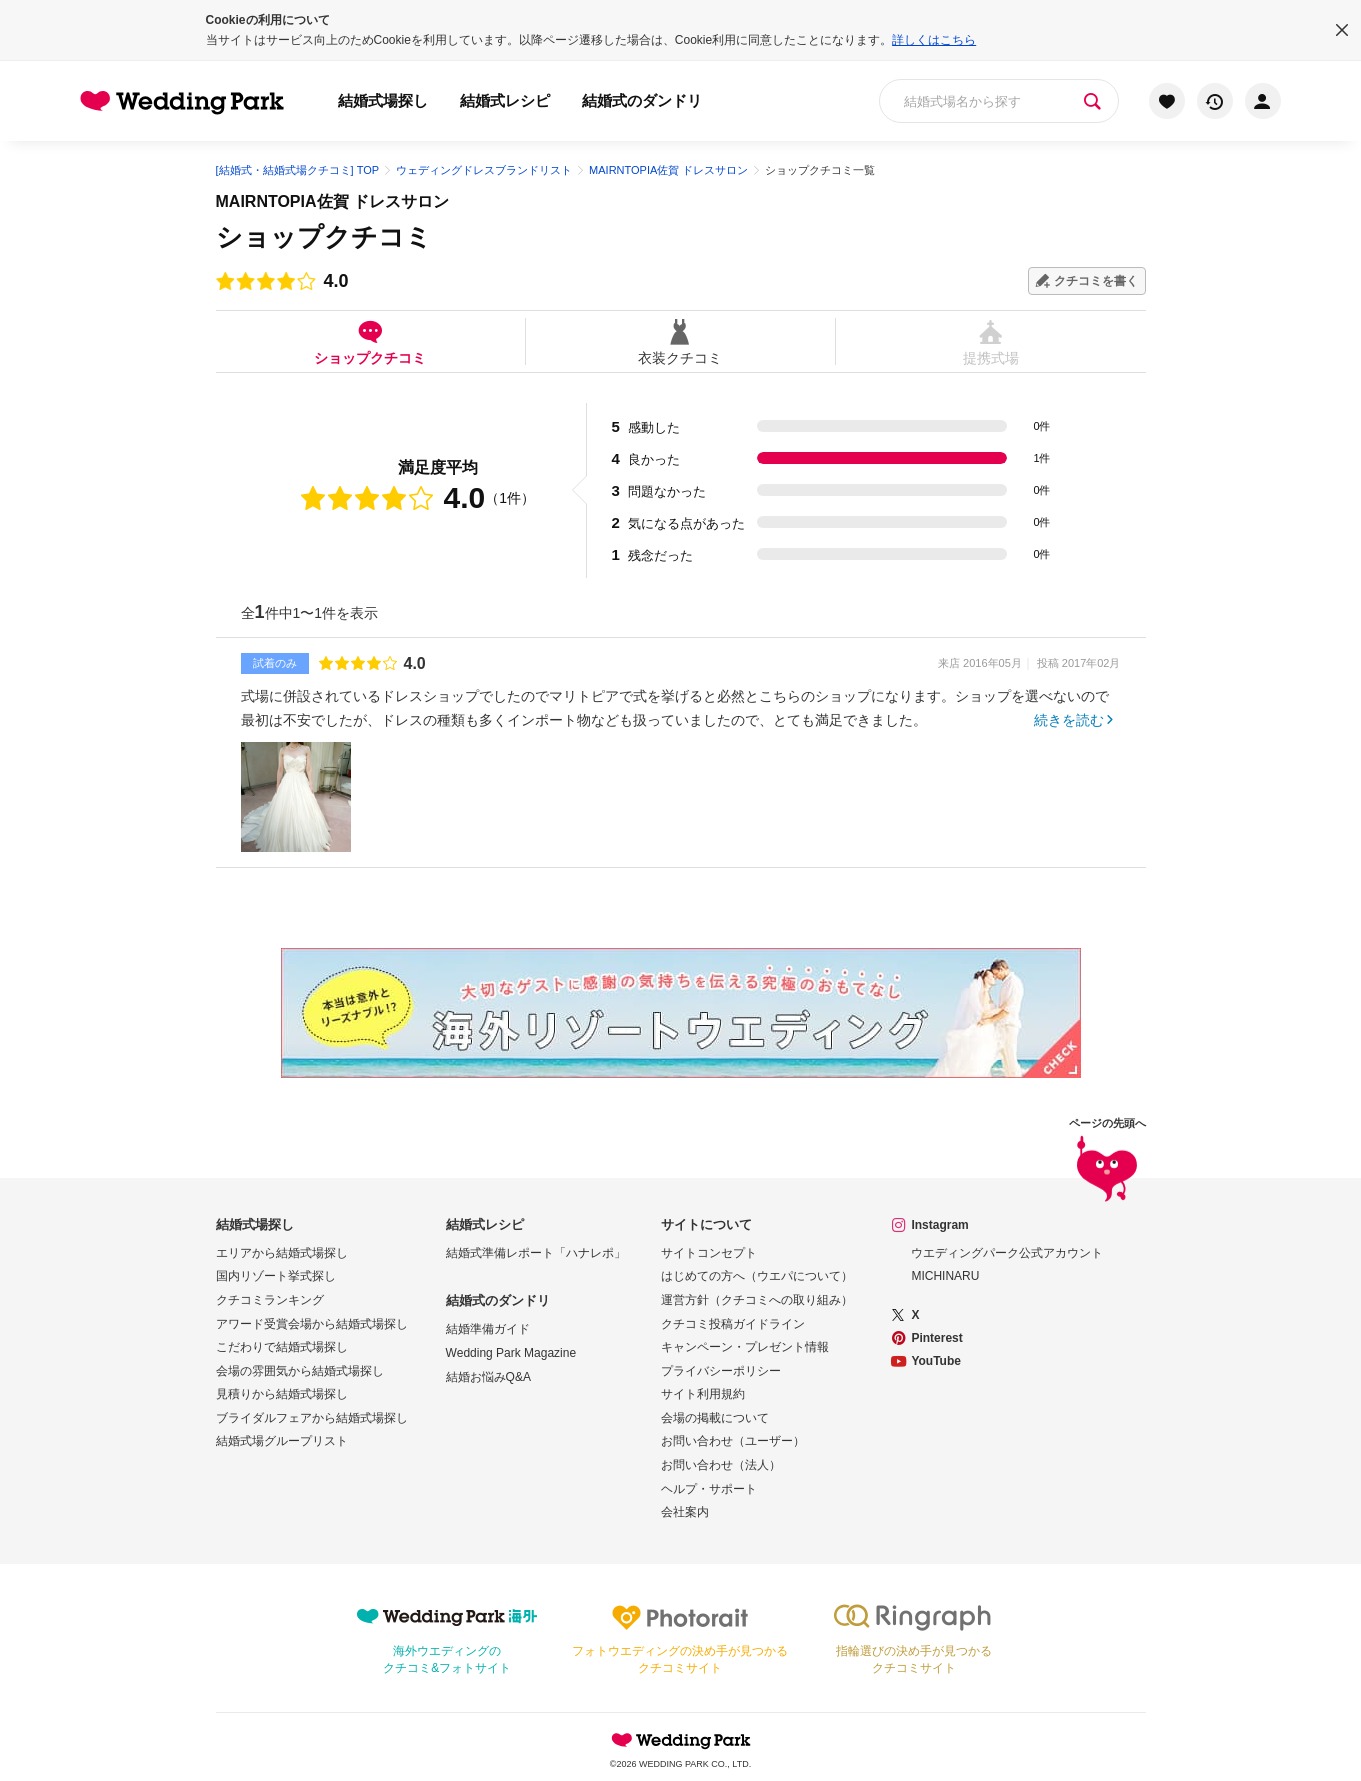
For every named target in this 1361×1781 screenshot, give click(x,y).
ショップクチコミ (370, 341)
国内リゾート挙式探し (276, 1276)
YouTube (936, 1361)
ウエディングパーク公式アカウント (1007, 1253)
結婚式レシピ (505, 100)
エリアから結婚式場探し (282, 1253)
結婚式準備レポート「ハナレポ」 (536, 1253)
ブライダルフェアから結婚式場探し (312, 1418)
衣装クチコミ (680, 341)
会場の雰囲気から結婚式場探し (300, 1371)
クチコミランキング (270, 1300)
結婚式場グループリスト (282, 1441)
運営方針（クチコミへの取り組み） (757, 1300)
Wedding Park (681, 1740)
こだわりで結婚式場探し (282, 1347)
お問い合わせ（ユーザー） (733, 1441)
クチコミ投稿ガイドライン (733, 1324)
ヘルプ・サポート (709, 1489)
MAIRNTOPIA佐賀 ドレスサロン (332, 201)
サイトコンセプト (709, 1253)
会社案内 (685, 1512)
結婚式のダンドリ (642, 100)
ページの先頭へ (1107, 1161)
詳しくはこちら (934, 40)
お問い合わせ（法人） (721, 1465)
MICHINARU (945, 1276)
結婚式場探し (383, 100)
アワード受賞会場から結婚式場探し (312, 1324)
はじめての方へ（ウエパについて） (757, 1276)
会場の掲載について (715, 1418)
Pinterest (936, 1338)
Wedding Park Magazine (511, 1353)
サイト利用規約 (703, 1394)
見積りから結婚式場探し (282, 1394)
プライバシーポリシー (721, 1371)
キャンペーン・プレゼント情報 (745, 1347)
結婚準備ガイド (488, 1329)
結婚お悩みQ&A (488, 1377)
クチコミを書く (1096, 281)
